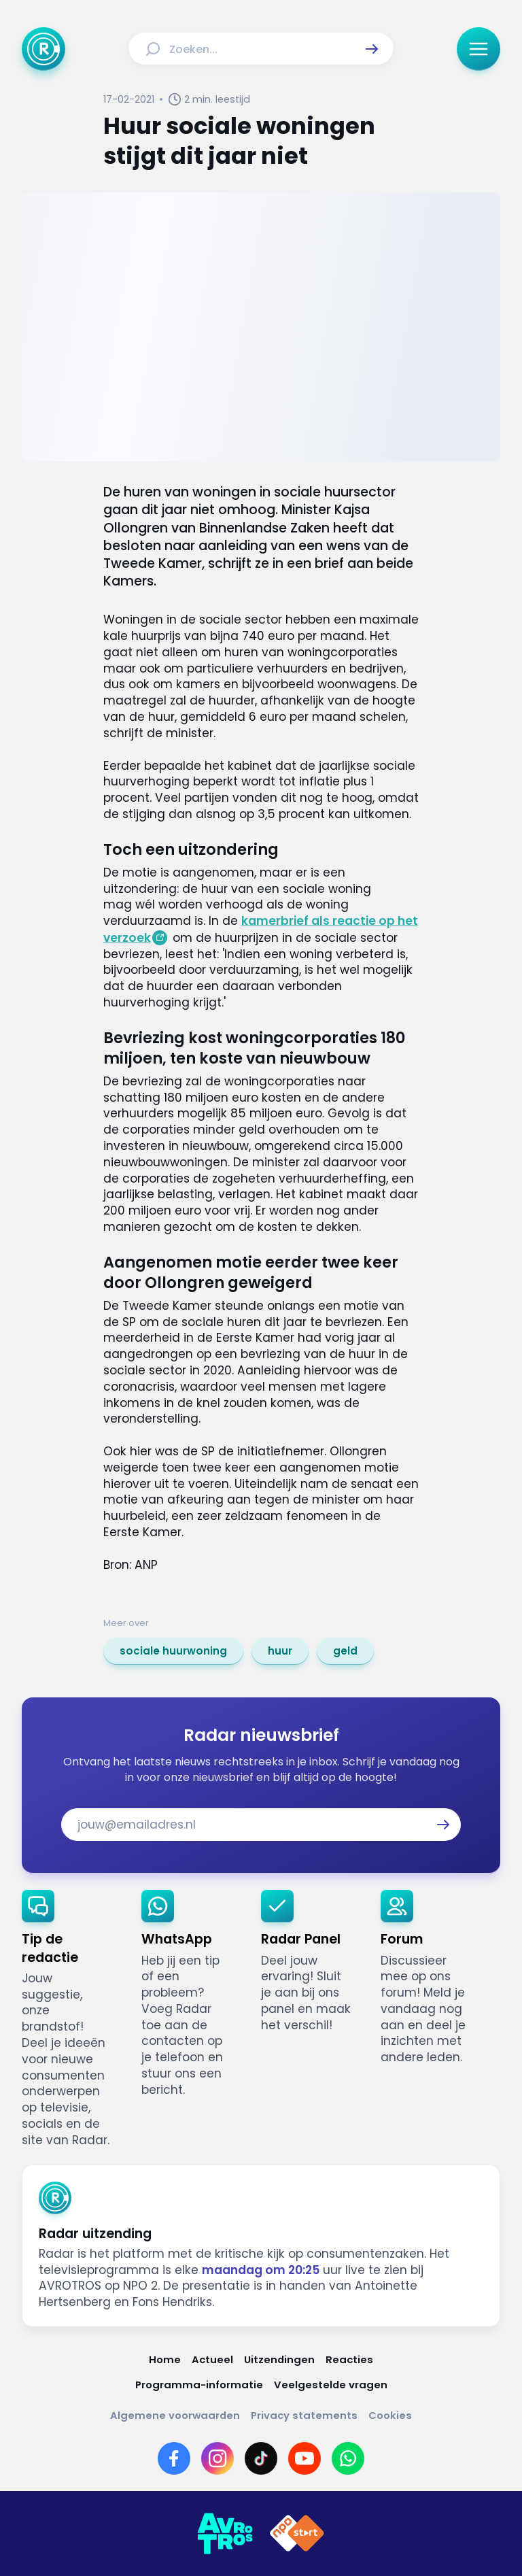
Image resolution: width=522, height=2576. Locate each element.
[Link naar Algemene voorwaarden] (175, 2415)
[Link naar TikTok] (261, 2458)
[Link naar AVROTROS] (225, 2534)
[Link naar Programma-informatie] (199, 2384)
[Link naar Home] (165, 2359)
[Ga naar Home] (43, 49)
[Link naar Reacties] (349, 2359)
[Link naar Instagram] (217, 2458)
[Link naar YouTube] (304, 2458)
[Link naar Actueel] (212, 2359)
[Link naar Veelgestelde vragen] (330, 2384)
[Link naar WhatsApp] (348, 2458)
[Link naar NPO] (297, 2534)
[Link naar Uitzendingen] (279, 2359)
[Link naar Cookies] (390, 2415)
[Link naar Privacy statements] (304, 2415)
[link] (173, 1651)
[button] (372, 49)
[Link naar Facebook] (174, 2458)
